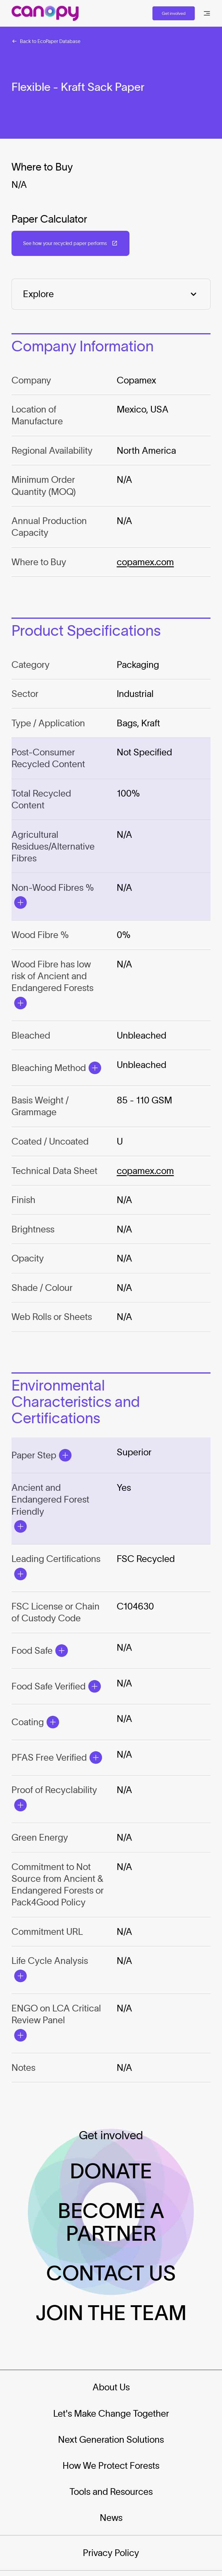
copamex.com (145, 562)
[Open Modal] (20, 902)
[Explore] (111, 294)
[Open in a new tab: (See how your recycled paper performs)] (70, 243)
